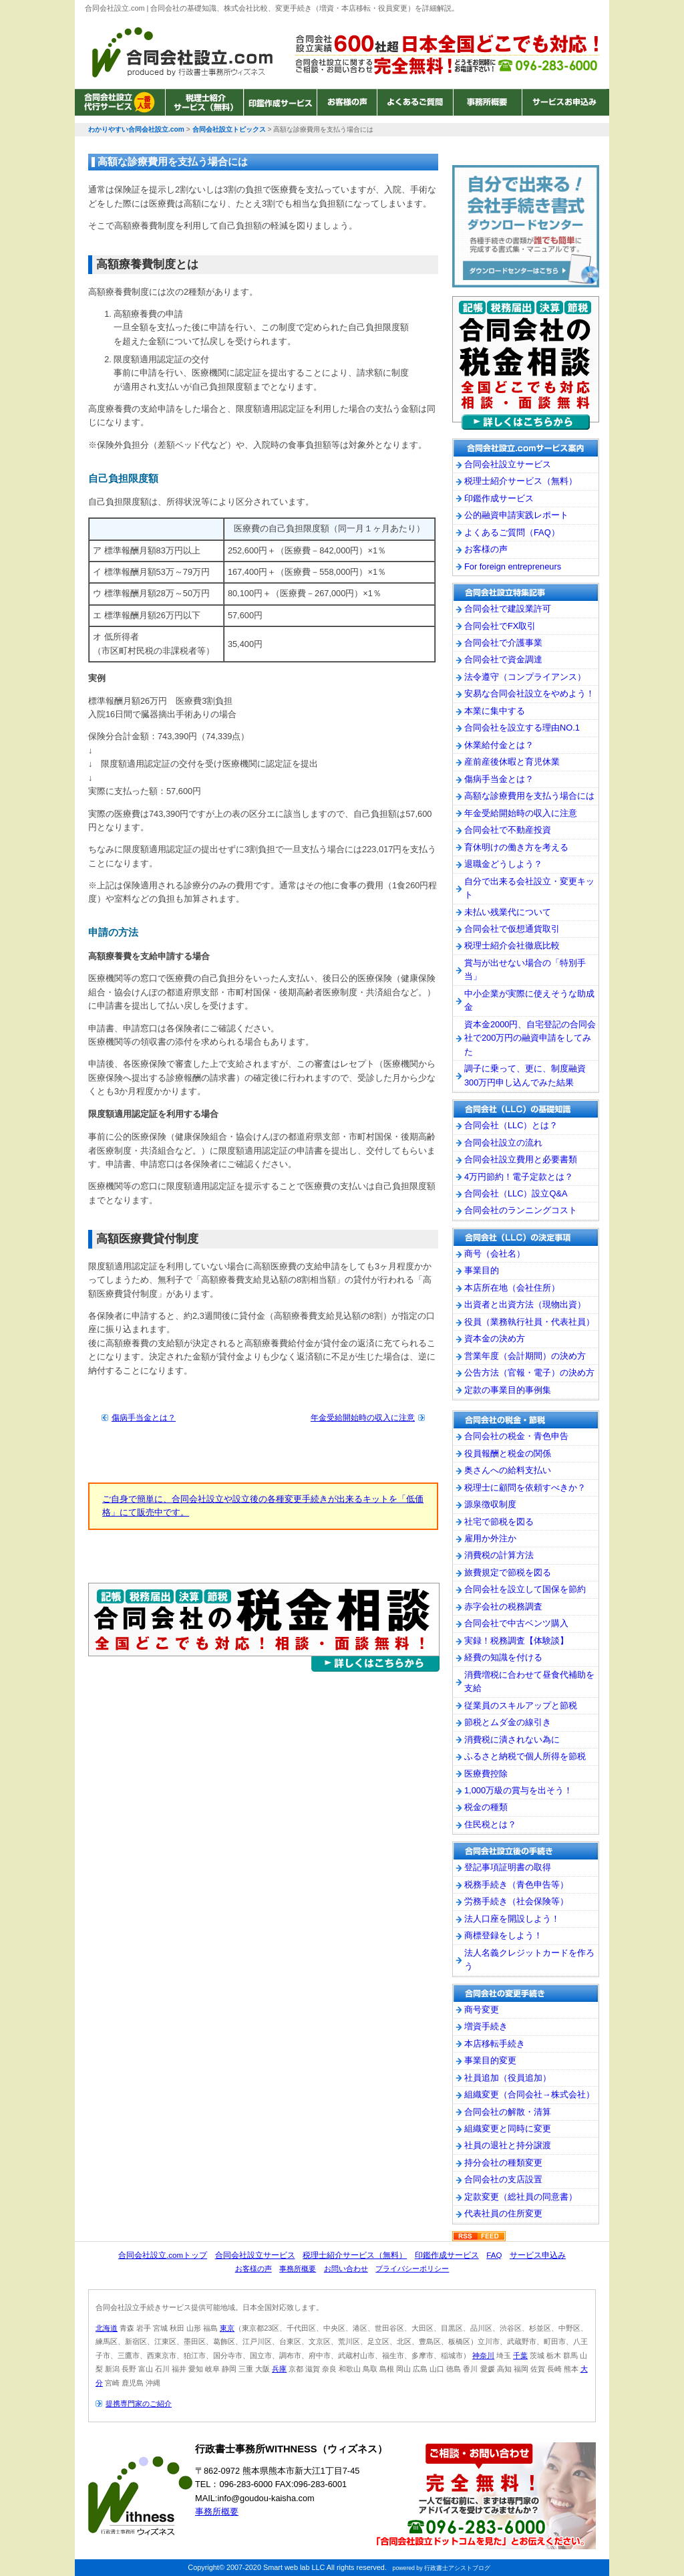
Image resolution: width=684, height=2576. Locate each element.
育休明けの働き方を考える (516, 847)
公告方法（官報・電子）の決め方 (529, 1373)
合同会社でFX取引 (500, 626)
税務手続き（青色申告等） (516, 1885)
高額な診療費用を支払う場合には (529, 796)
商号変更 (481, 2010)
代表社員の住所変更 (503, 2213)
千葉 (520, 2355)
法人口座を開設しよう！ (512, 1919)
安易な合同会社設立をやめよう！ (529, 693)
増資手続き (486, 2026)
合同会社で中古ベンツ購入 (516, 1623)
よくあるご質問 (415, 102)
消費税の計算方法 (499, 1555)
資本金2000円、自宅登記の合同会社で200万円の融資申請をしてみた (530, 1038)
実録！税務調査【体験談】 (516, 1641)
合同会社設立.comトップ (162, 2255)
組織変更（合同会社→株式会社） (529, 2094)
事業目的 (481, 1270)
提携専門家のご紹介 (139, 2404)
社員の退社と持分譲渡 (507, 2145)
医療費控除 (486, 1774)
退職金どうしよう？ (503, 864)
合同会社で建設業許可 (507, 609)
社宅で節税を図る (499, 1522)
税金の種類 (486, 1807)
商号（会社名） (494, 1254)
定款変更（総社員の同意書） (520, 2197)
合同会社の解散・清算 (507, 2112)
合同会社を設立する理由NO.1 (522, 728)
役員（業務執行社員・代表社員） (529, 1322)
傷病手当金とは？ (144, 1418)
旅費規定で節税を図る (507, 1572)
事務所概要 (487, 102)
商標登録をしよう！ (503, 1935)
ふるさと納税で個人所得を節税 (525, 1756)
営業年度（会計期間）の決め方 (525, 1356)
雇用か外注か (490, 1538)
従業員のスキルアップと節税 (520, 1705)
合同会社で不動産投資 (507, 830)
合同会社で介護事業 (503, 643)
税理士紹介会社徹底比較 (512, 945)
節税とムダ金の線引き (507, 1722)
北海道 (107, 2328)
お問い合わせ (346, 2269)
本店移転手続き (494, 2044)
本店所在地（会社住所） (512, 1288)
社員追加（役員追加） (507, 2078)
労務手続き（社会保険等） (516, 1901)
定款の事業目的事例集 (507, 1390)
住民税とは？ (490, 1824)
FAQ (494, 2255)
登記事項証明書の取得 (507, 1867)
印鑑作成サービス (280, 102)
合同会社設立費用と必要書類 (520, 1159)
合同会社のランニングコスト (520, 1210)
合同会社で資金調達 (503, 659)
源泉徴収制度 (490, 1504)
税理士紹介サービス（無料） (204, 102)
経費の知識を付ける (503, 1657)
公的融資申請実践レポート (516, 515)
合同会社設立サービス (120, 102)
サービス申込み (538, 2255)
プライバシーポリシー (412, 2269)
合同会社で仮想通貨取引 (512, 929)
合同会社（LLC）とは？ (511, 1125)
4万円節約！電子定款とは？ (518, 1177)
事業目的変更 (490, 2060)
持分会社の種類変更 (503, 2163)
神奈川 (483, 2355)
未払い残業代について (507, 912)
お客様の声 (347, 102)
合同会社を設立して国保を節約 (525, 1589)
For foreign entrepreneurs (512, 566)
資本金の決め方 (494, 1338)
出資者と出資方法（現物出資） (525, 1304)
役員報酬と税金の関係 (507, 1453)
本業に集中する (494, 711)
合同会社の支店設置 (503, 2179)
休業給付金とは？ (499, 745)
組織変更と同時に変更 (507, 2128)
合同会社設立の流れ (503, 1143)
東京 (227, 2328)
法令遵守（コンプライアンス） (525, 677)
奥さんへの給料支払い (507, 1470)
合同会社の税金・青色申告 (516, 1436)
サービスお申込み (564, 102)
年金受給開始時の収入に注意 (363, 1418)
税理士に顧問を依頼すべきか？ (525, 1488)
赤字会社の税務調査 (503, 1606)
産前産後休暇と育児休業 (512, 762)
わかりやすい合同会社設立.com (182, 52)
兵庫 (279, 2369)
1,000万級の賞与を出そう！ (518, 1790)
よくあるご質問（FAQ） (512, 532)
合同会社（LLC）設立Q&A (516, 1193)
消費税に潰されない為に (512, 1739)
